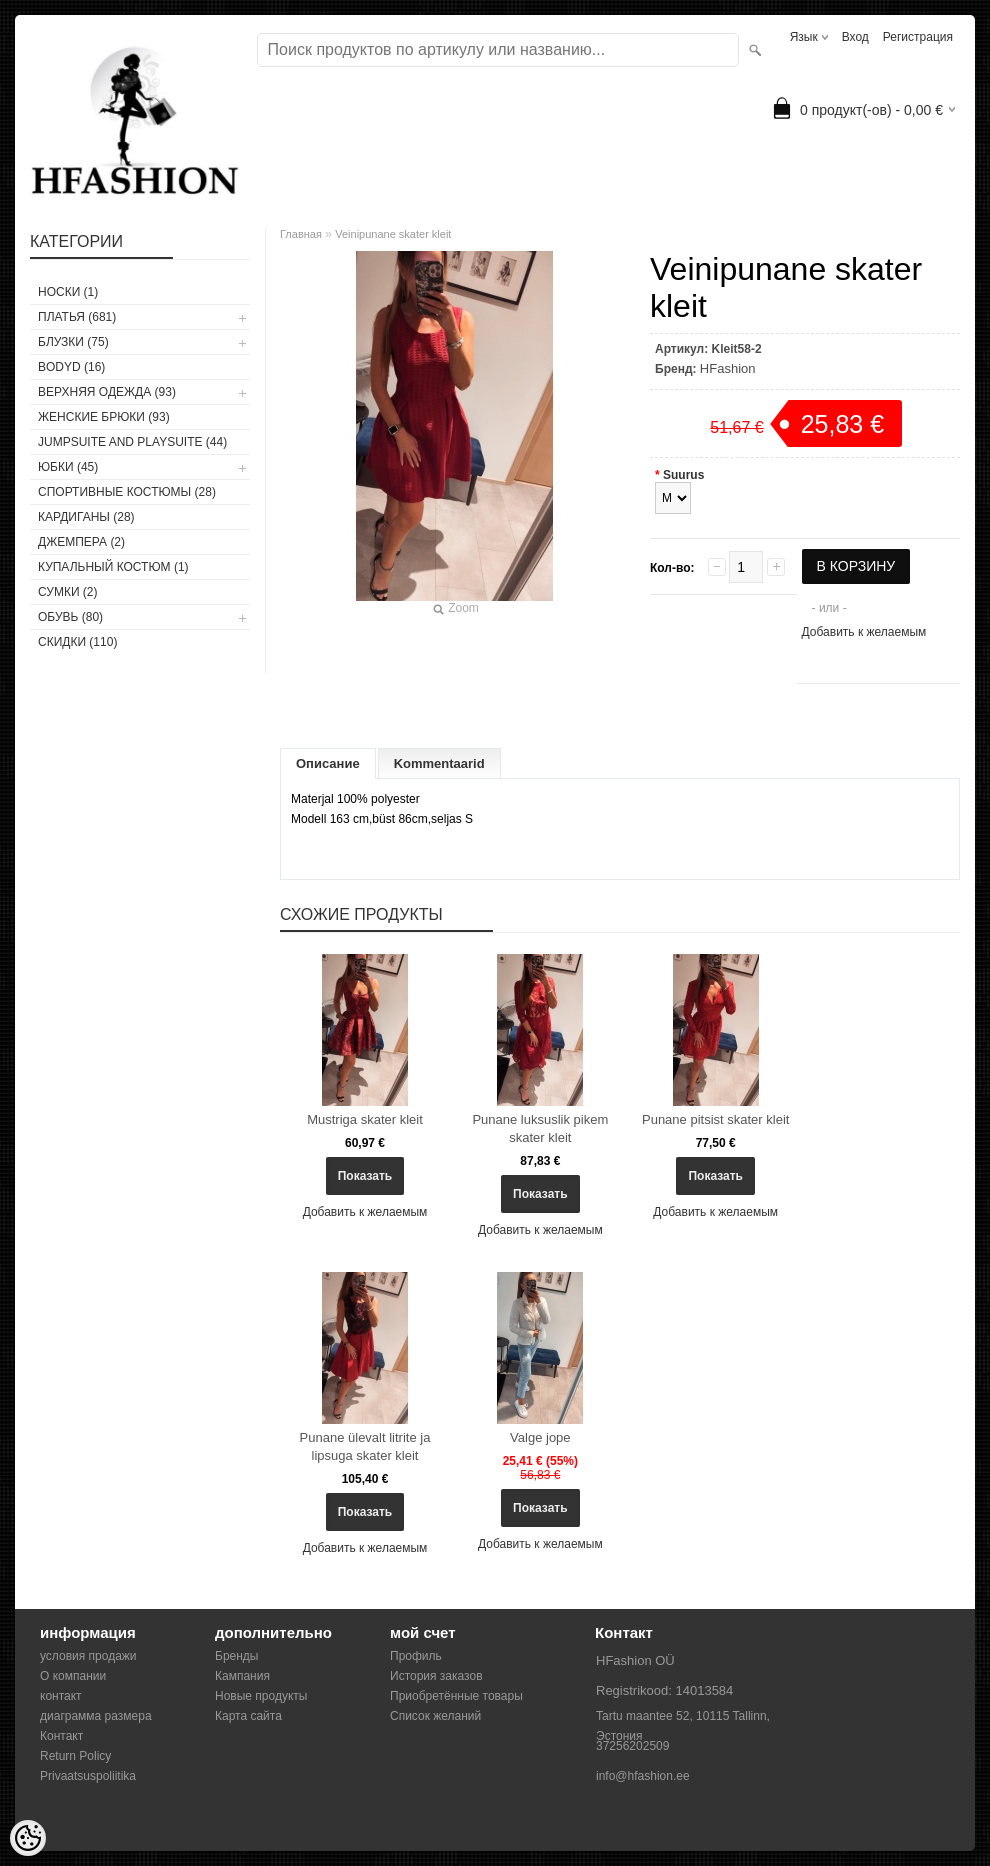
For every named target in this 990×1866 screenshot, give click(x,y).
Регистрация (918, 37)
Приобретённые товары (456, 1696)
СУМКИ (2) (68, 592)
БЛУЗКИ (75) (73, 342)
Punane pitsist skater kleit (715, 1119)
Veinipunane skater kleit (393, 234)
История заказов (436, 1676)
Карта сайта (248, 1716)
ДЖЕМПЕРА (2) (81, 542)
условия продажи (88, 1656)
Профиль (416, 1656)
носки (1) (68, 292)
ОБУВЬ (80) (70, 617)
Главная (301, 234)
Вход (855, 37)
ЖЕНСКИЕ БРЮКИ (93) (104, 417)
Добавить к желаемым (864, 632)
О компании (73, 1676)
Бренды (236, 1656)
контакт (61, 1696)
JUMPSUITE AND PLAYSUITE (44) (132, 442)
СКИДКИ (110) (77, 642)
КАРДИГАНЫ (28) (86, 517)
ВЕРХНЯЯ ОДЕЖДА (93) (107, 392)
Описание (328, 763)
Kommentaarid (439, 763)
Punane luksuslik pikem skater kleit (540, 1128)
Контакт (61, 1736)
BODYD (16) (71, 367)
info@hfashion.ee (643, 1776)
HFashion (728, 368)
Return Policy (75, 1756)
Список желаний (435, 1716)
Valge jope (540, 1437)
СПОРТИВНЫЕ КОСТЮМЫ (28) (127, 492)
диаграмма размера (96, 1716)
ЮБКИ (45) (68, 467)
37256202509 (632, 1746)
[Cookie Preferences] (28, 1838)
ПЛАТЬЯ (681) (77, 317)
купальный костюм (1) (113, 567)
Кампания (242, 1676)
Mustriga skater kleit (365, 1119)
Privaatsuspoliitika (88, 1776)
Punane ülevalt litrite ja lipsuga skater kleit (365, 1446)
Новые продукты (261, 1696)
